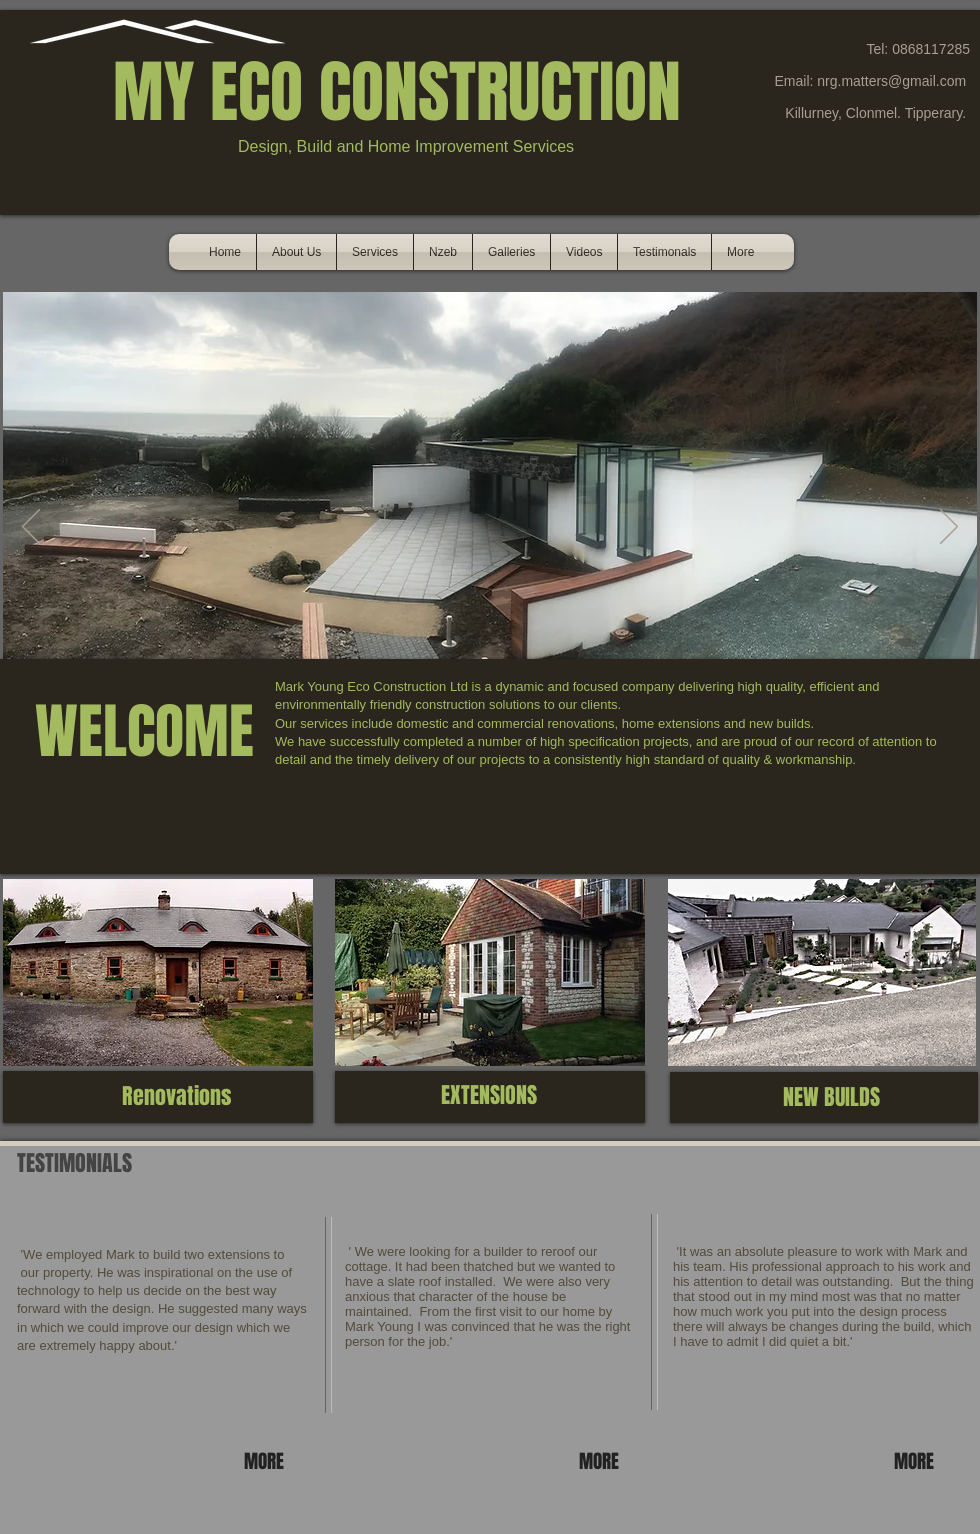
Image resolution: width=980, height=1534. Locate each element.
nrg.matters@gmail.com (891, 81)
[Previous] (31, 528)
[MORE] (267, 1462)
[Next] (949, 528)
